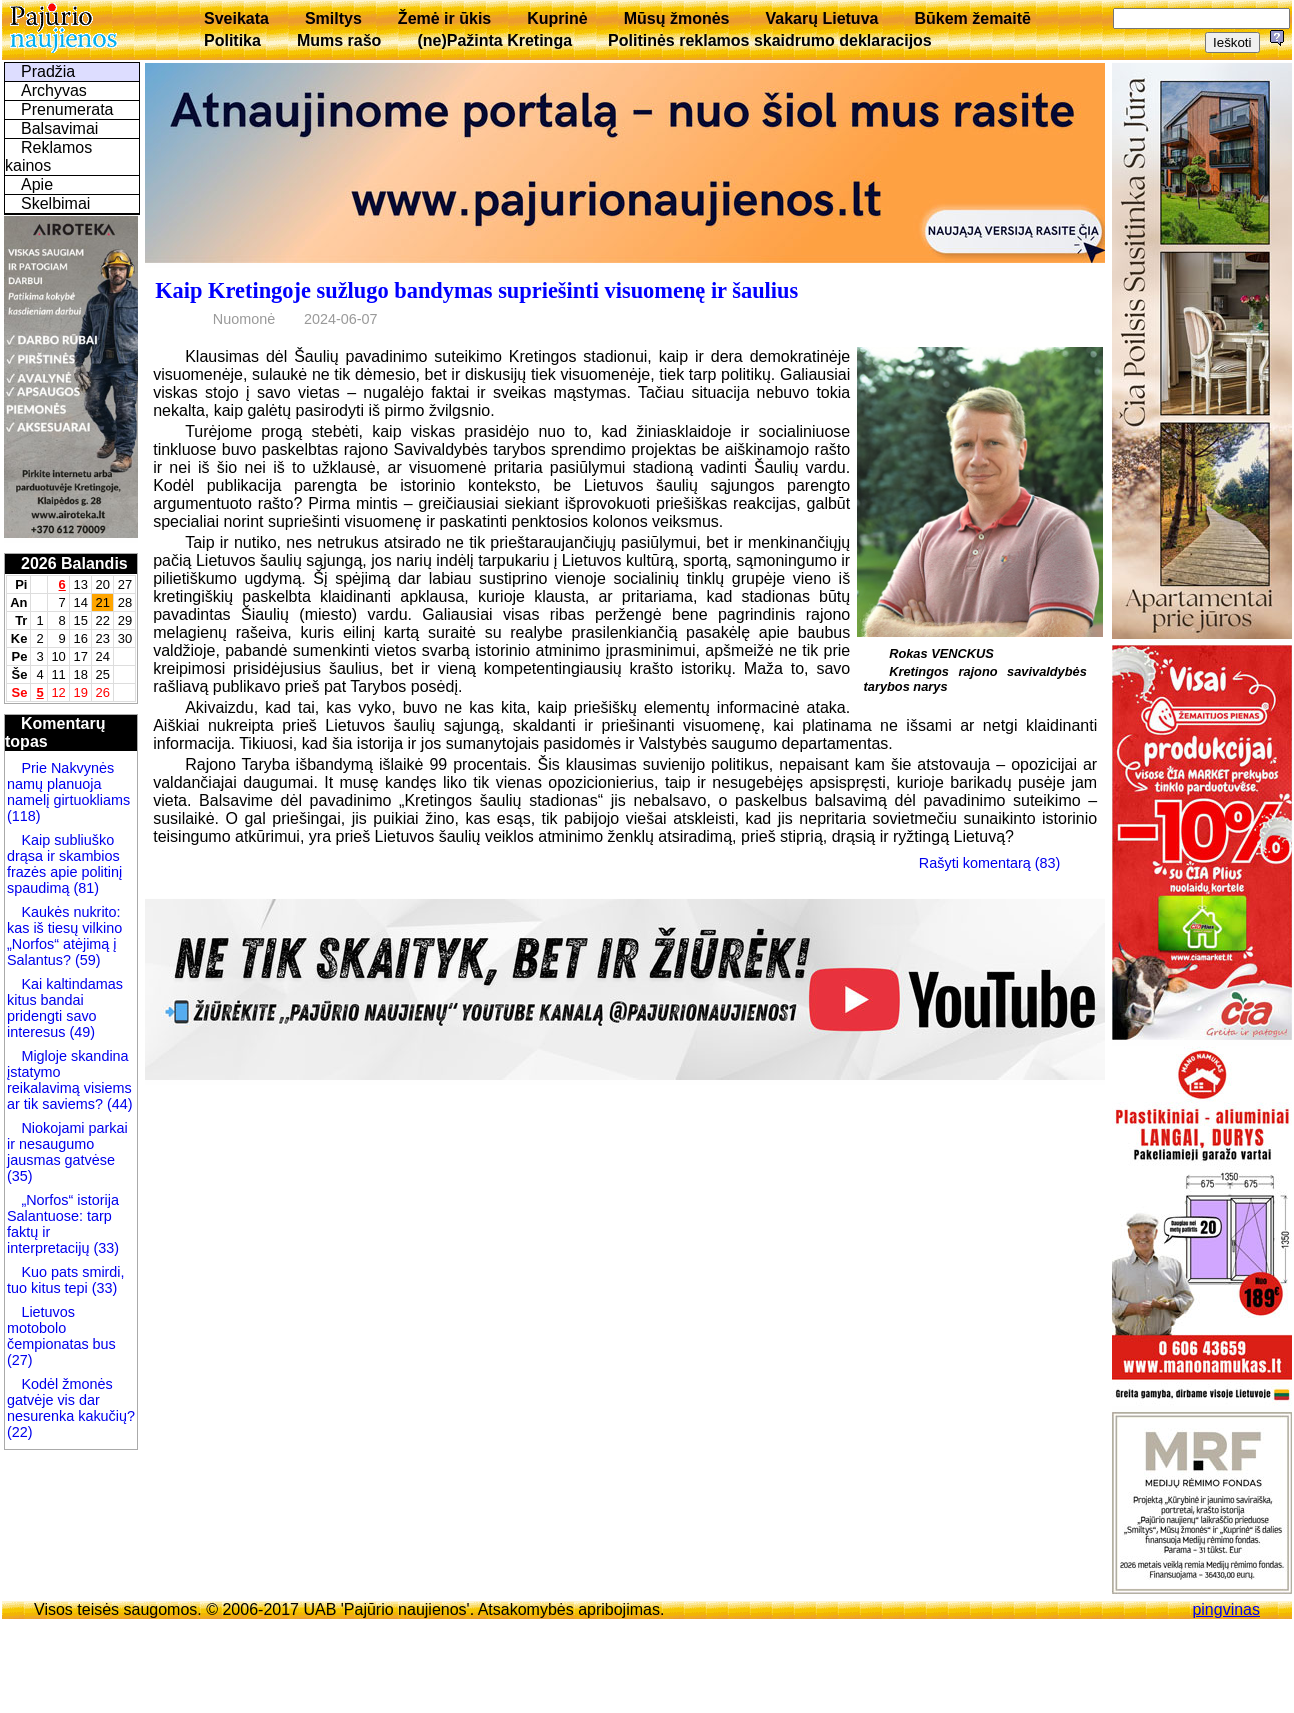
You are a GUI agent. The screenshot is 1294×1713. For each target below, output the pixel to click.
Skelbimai (55, 203)
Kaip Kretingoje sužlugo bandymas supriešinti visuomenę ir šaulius (476, 290)
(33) (106, 1248)
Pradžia (48, 71)
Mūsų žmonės (677, 18)
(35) (20, 1176)
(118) (24, 816)
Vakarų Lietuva (821, 18)
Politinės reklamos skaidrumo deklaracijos (770, 40)
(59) (86, 960)
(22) (20, 1432)
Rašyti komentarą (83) (990, 863)
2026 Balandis (74, 563)
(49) (80, 1032)
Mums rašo (339, 40)
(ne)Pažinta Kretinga (494, 40)
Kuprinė (557, 18)
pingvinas (1226, 1609)
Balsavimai (59, 128)
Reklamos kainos (48, 156)
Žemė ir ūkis (444, 18)
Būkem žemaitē (972, 18)
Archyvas (54, 90)
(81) (84, 888)
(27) (20, 1360)
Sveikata (236, 18)
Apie (37, 184)
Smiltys (333, 18)
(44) (118, 1104)
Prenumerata (67, 109)
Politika (232, 40)
